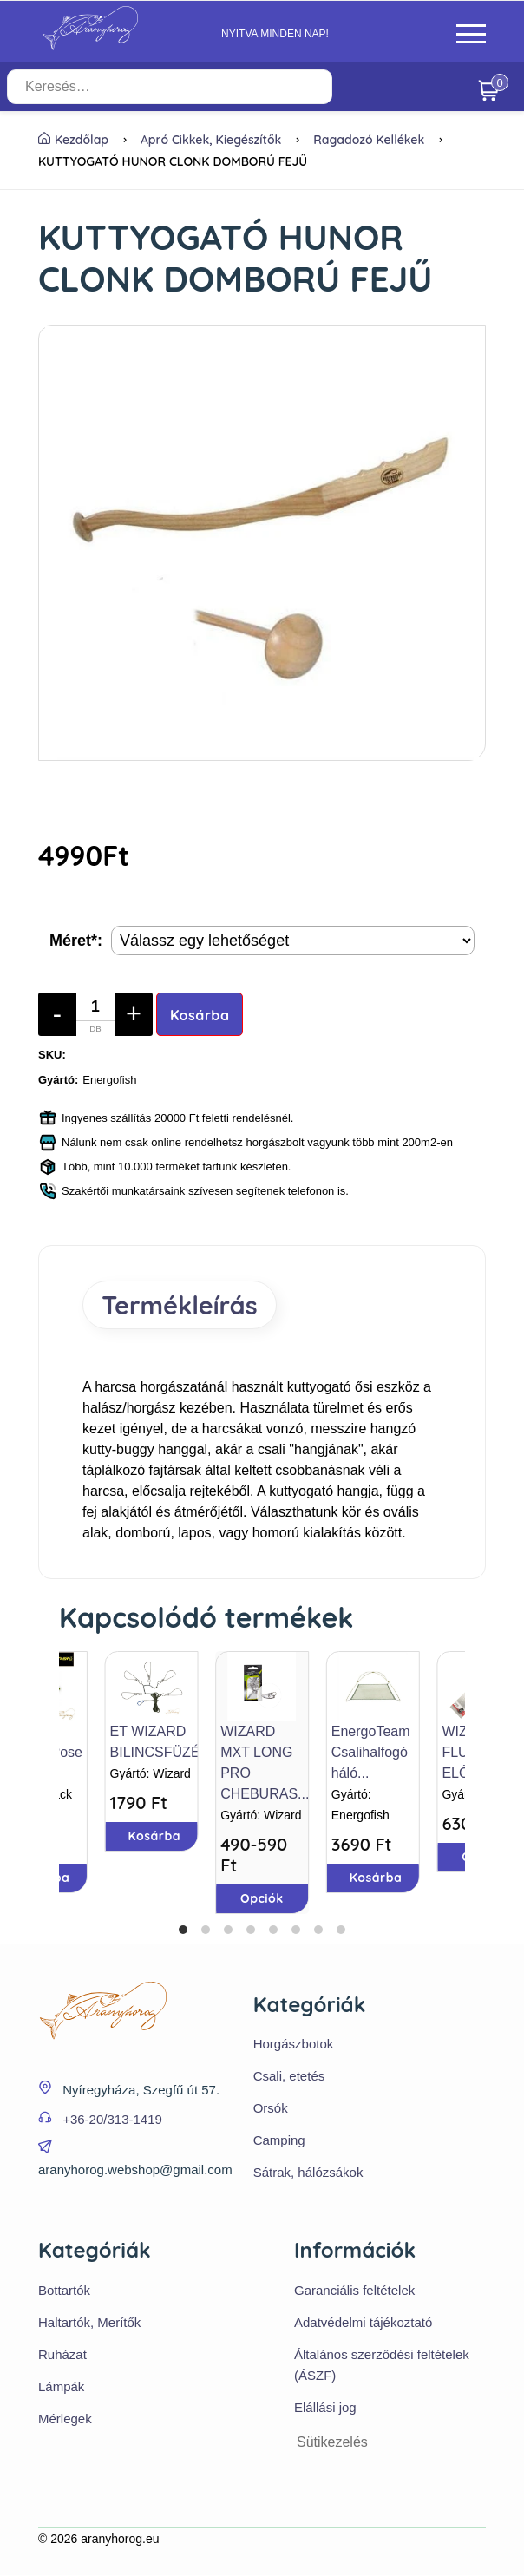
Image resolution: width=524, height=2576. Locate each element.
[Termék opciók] (293, 940)
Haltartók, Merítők (89, 2323)
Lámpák (61, 2387)
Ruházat (62, 2355)
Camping (279, 2141)
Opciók (262, 1898)
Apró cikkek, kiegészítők (211, 139)
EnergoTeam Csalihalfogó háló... (370, 1752)
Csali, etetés (289, 2076)
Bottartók (64, 2291)
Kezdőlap (73, 139)
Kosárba (200, 1015)
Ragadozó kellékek (368, 139)
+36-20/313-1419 (112, 2120)
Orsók (270, 2108)
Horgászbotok (293, 2044)
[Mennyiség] (95, 1014)
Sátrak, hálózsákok (308, 2173)
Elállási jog (325, 2408)
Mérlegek (65, 2419)
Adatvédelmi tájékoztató (363, 2323)
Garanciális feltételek (354, 2291)
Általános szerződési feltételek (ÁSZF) (381, 2365)
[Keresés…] (190, 86)
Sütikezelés (332, 2442)
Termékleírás (181, 1305)
